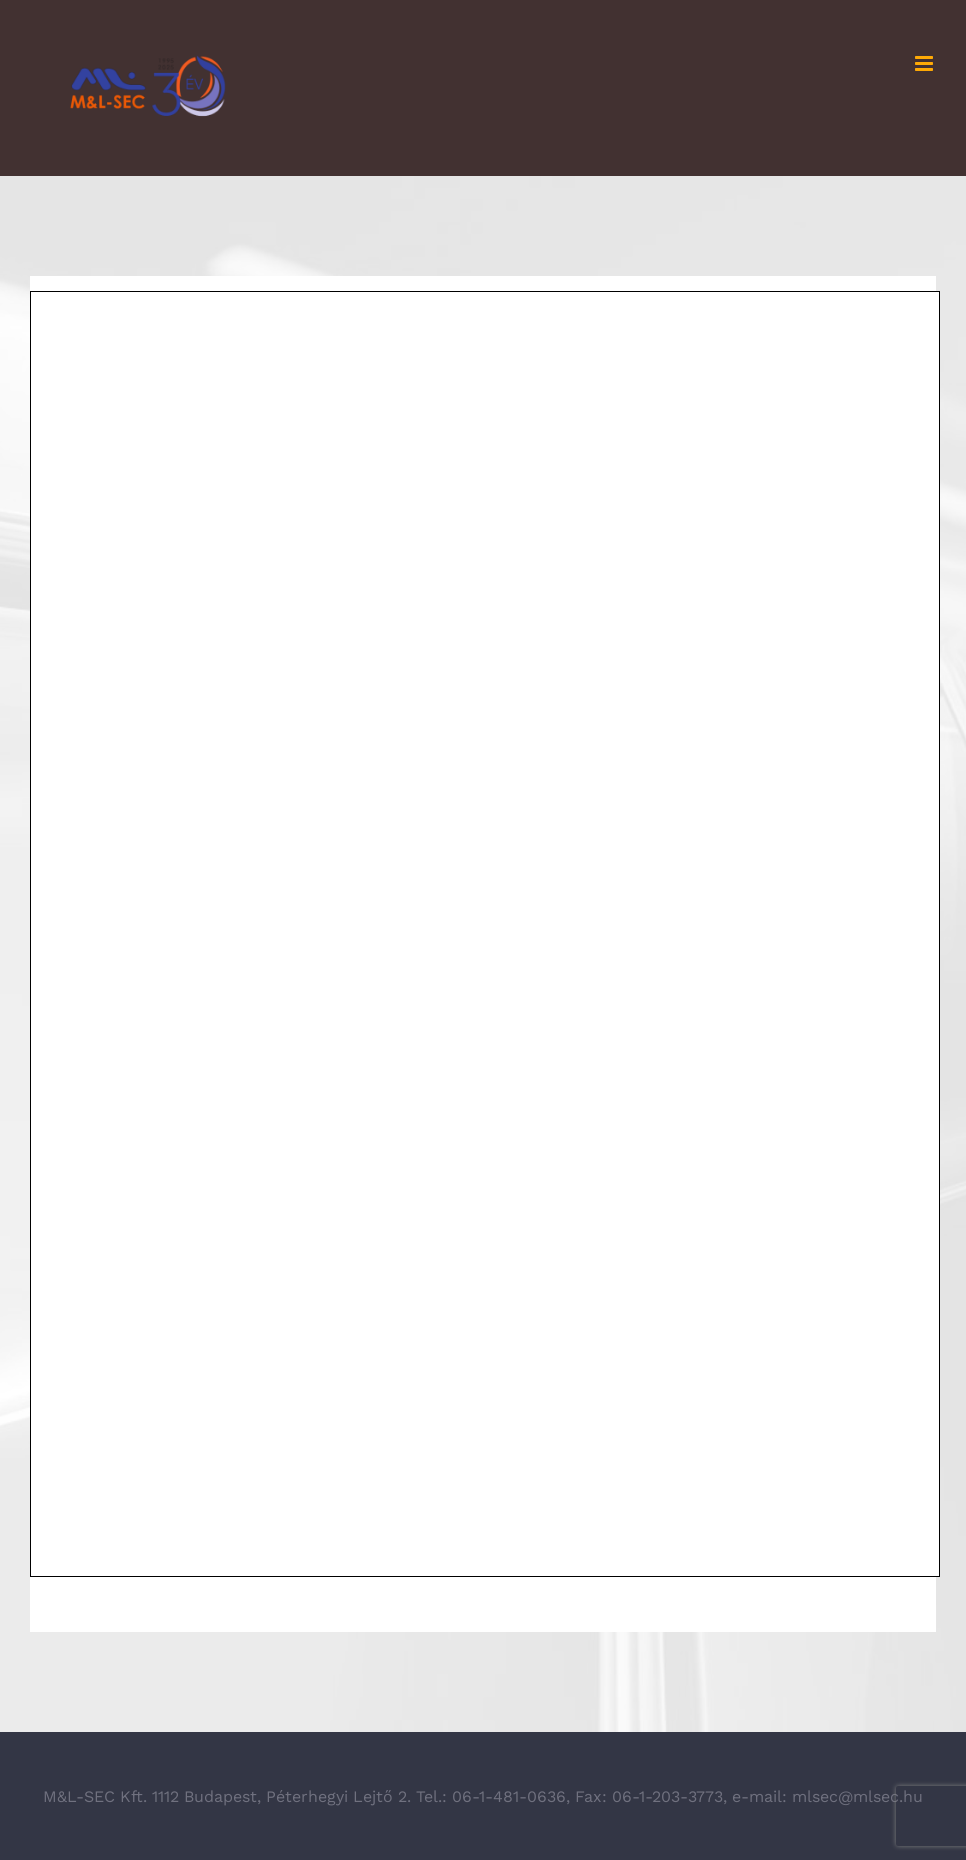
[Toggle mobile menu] (925, 63)
